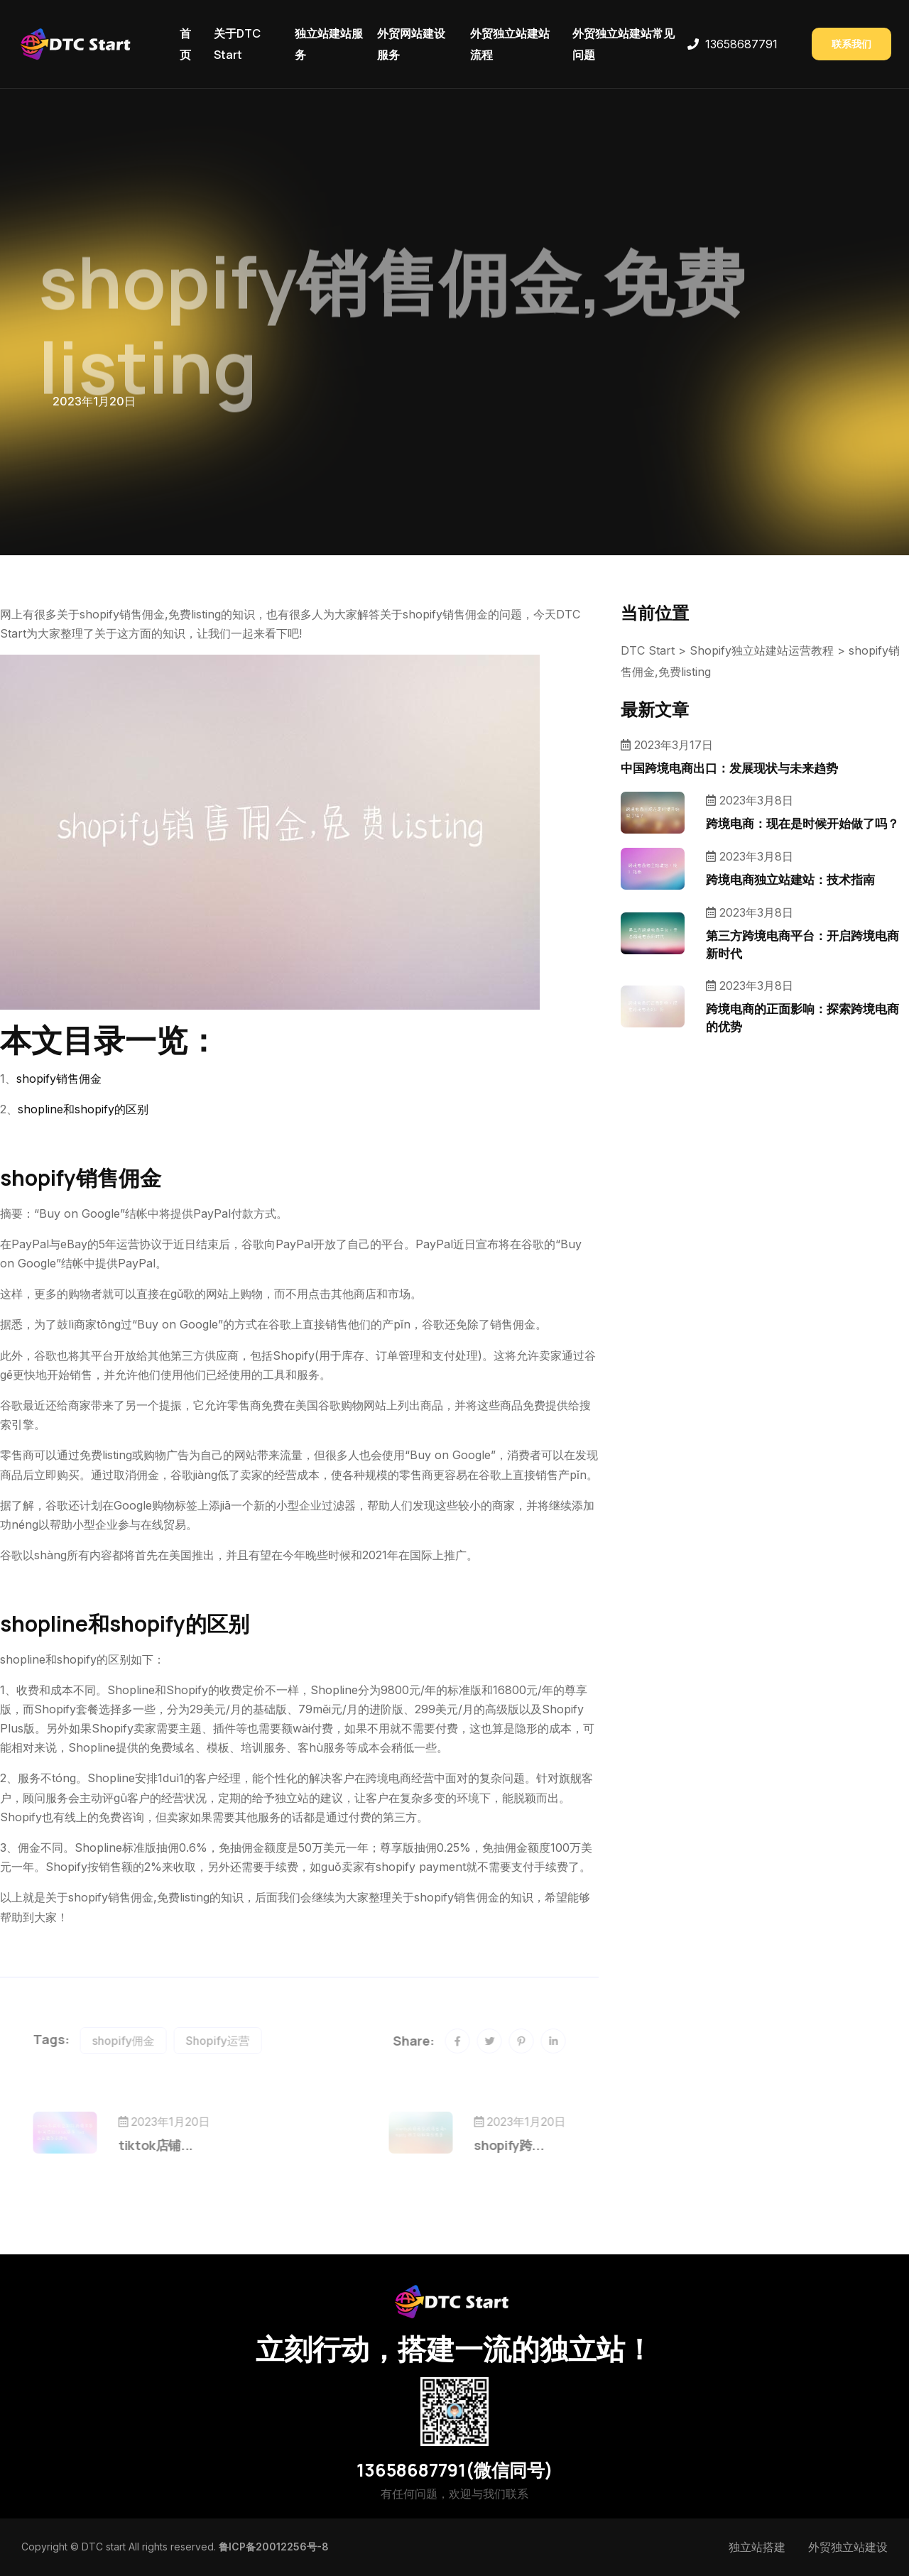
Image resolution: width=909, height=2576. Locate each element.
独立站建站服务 (329, 44)
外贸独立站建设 (848, 2547)
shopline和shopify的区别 (83, 1109)
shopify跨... (485, 2145)
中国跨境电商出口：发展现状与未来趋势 (729, 768)
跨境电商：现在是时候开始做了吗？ (802, 823)
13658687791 (741, 44)
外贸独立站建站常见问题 (623, 44)
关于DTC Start (237, 44)
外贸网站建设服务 (411, 44)
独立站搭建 (757, 2547)
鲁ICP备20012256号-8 (274, 2546)
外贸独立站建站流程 (510, 44)
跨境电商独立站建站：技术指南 (790, 879)
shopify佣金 (147, 2041)
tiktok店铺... (179, 2145)
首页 (185, 44)
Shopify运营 (241, 2041)
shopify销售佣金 (59, 1078)
